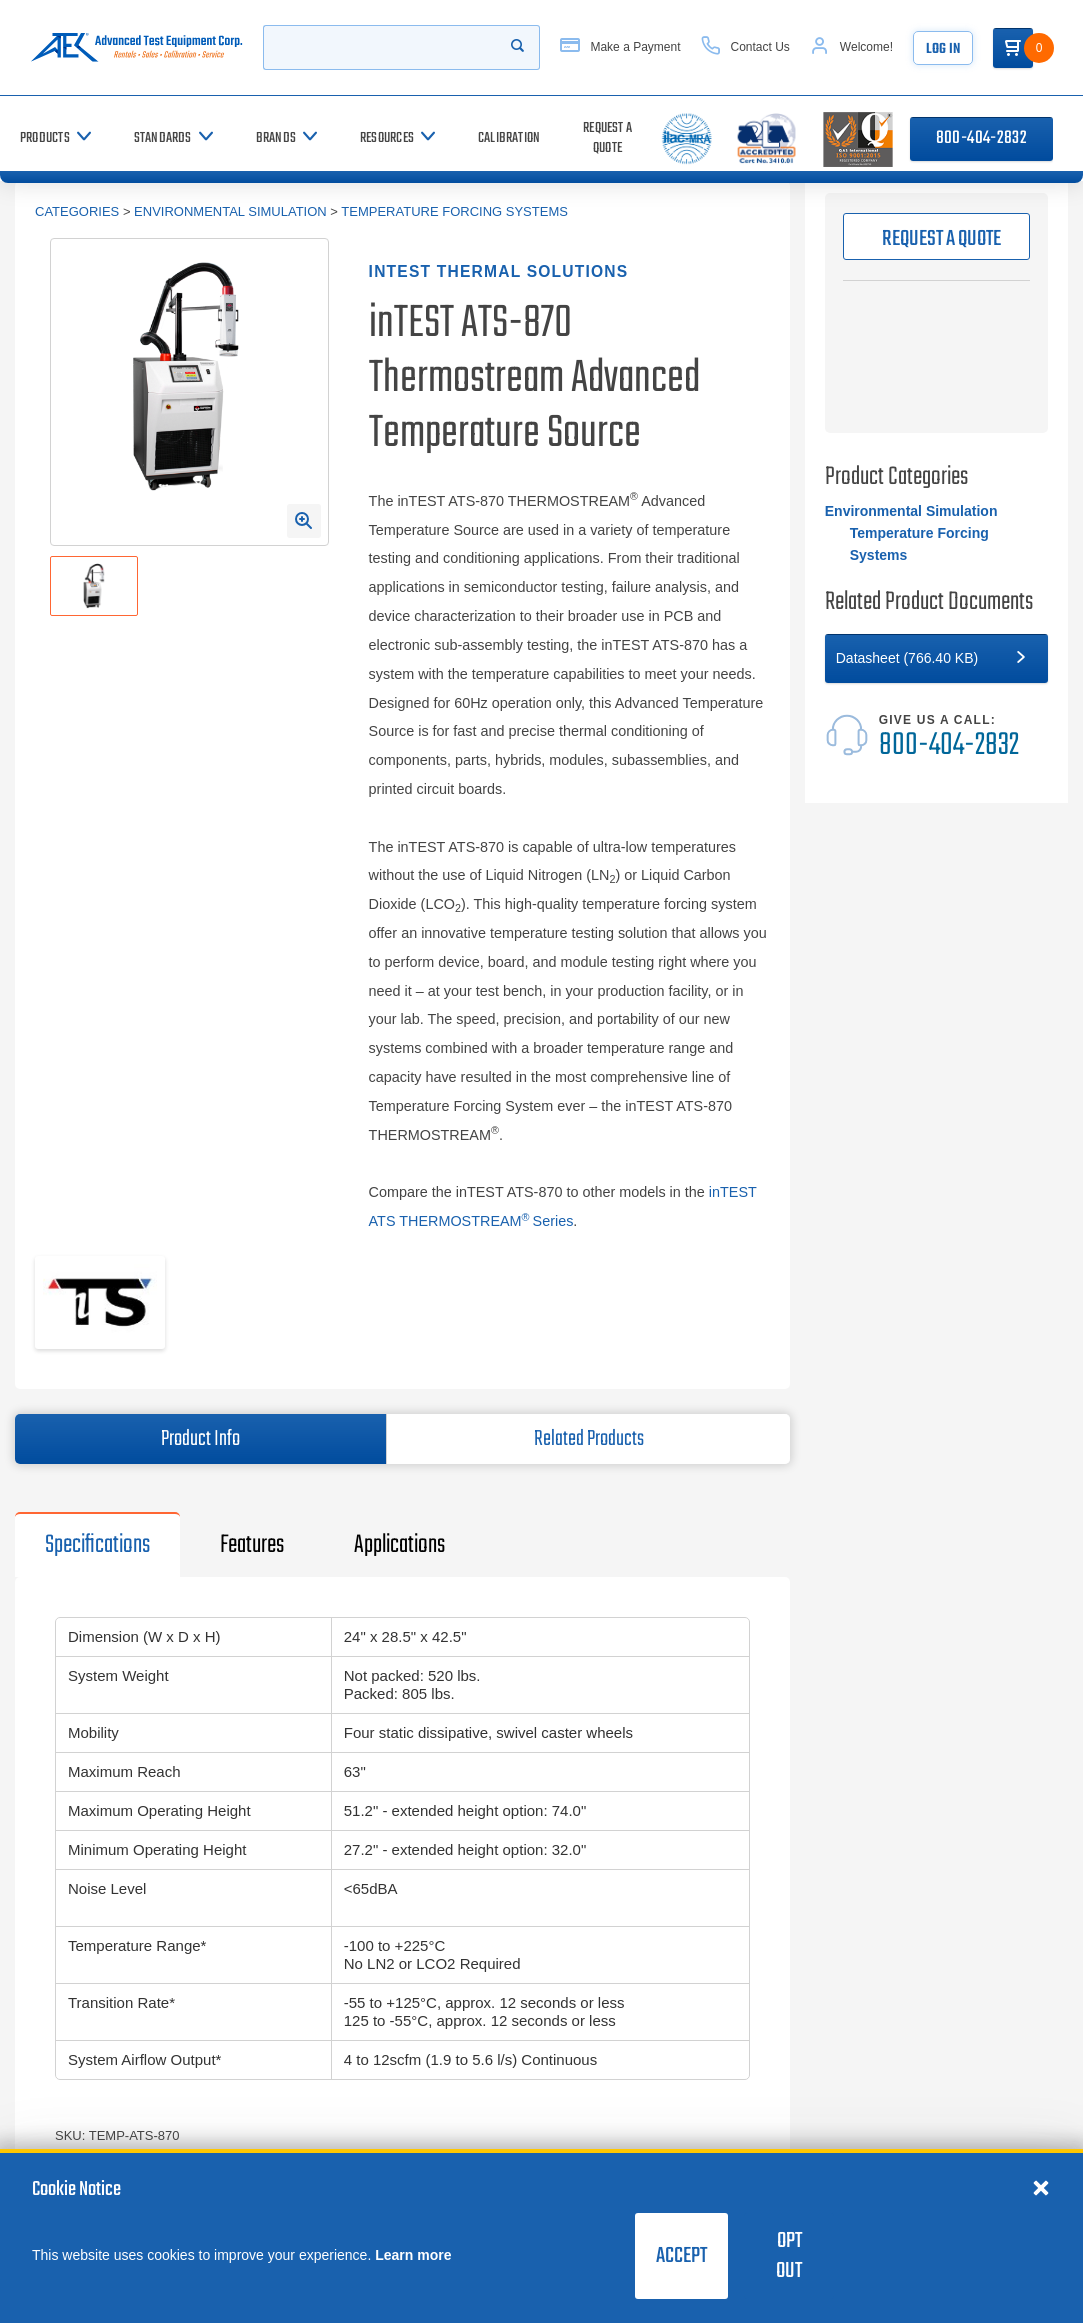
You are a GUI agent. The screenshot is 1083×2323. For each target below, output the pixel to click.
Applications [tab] (399, 1545)
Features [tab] (252, 1545)
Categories (77, 211)
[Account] (851, 47)
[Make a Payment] (620, 47)
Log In (943, 49)
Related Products (589, 1439)
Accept (681, 2256)
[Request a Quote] (607, 138)
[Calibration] (509, 138)
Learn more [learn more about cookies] (413, 2255)
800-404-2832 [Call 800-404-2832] (981, 138)
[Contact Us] (745, 47)
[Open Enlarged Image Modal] (304, 521)
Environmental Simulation (230, 211)
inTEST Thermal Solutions (499, 271)
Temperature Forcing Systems (454, 211)
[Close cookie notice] (1041, 2187)
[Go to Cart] (1013, 48)
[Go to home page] (136, 47)
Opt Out (789, 2256)
